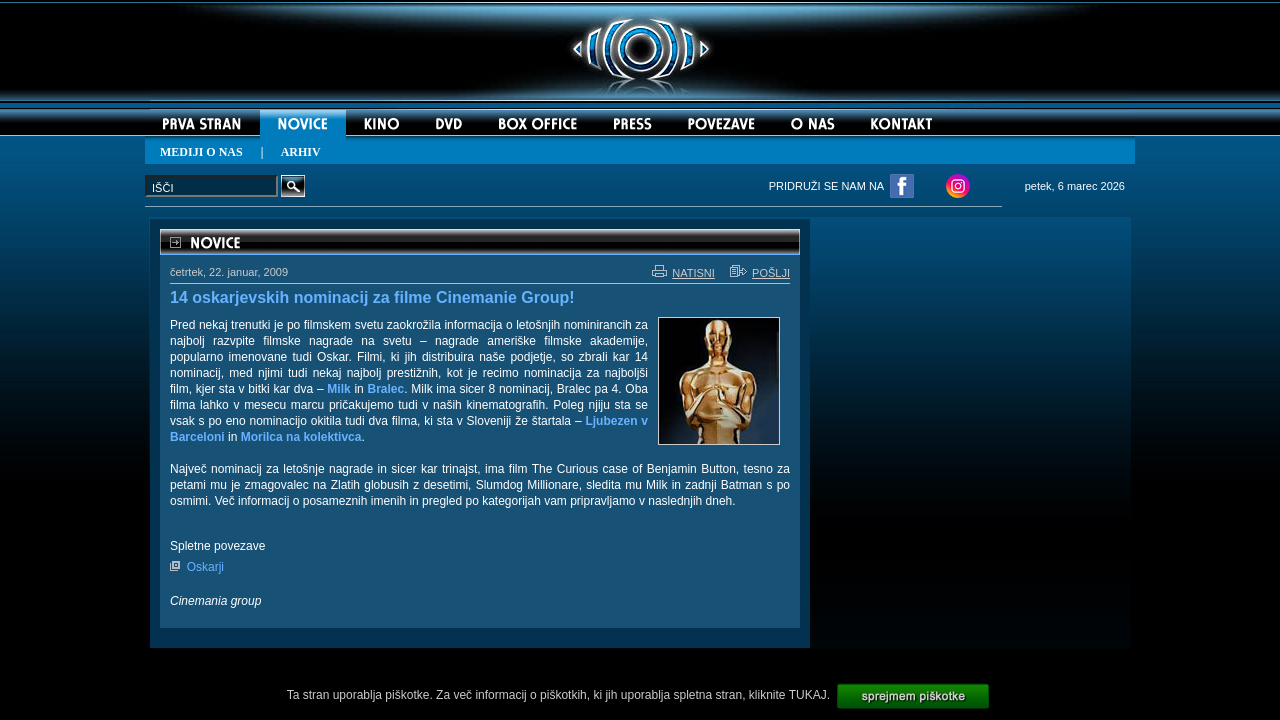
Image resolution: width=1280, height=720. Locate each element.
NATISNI (683, 273)
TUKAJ (808, 695)
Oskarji (205, 567)
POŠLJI (760, 273)
